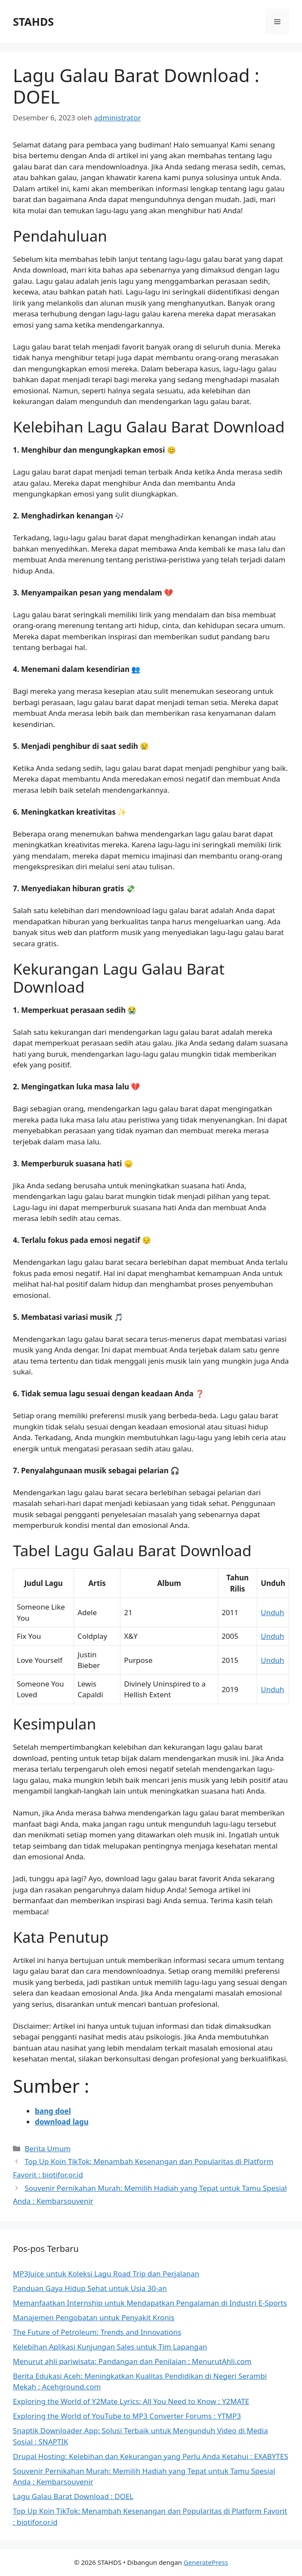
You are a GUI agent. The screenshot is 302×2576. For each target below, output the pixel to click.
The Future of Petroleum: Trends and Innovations (97, 2332)
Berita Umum (48, 2148)
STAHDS (33, 21)
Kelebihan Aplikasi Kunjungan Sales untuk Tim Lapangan (110, 2347)
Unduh (272, 1612)
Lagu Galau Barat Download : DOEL (73, 2496)
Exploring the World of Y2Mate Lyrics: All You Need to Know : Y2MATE (131, 2401)
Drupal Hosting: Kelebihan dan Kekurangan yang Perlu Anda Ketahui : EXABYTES (150, 2456)
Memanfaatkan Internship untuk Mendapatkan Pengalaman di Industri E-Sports (150, 2303)
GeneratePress (206, 2562)
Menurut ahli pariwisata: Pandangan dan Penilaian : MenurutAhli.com (132, 2361)
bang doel (53, 2111)
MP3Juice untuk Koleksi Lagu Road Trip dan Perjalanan (106, 2274)
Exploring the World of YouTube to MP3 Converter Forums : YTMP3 (127, 2416)
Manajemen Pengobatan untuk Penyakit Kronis (93, 2317)
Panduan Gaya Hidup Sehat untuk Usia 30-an (90, 2288)
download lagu (62, 2122)
